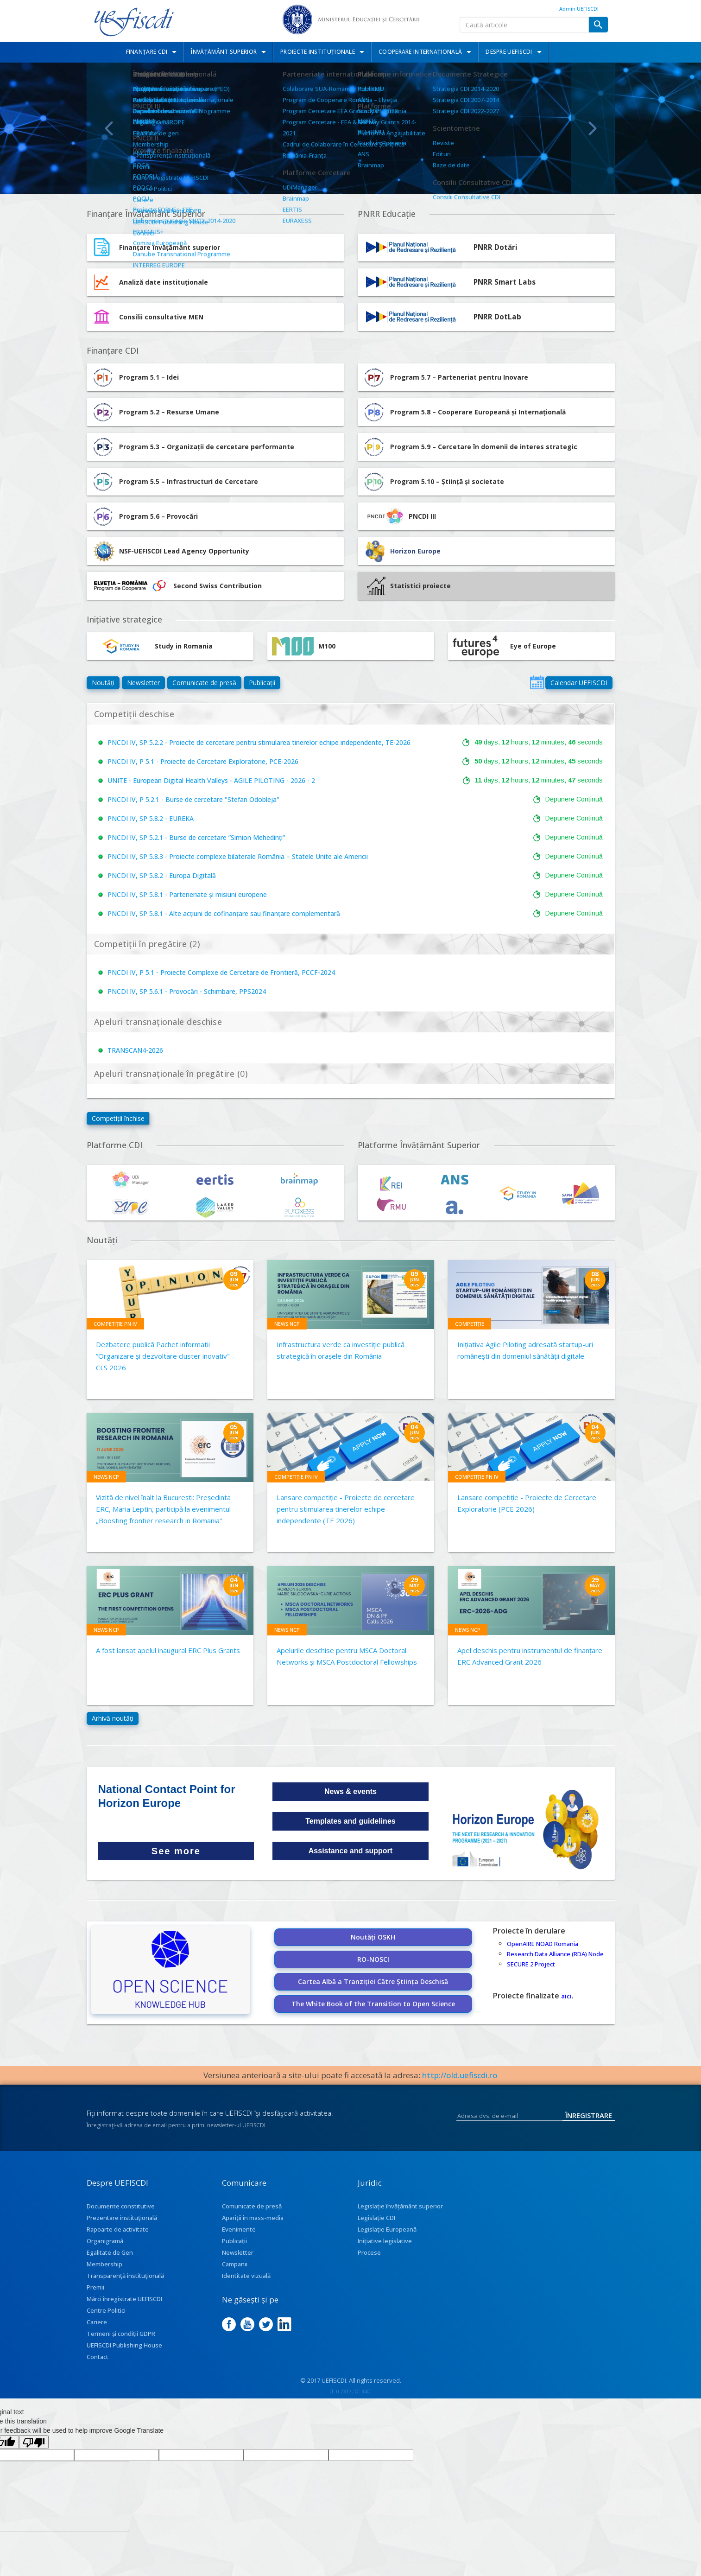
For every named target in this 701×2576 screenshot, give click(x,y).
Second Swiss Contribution (176, 586)
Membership (104, 2264)
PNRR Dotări (496, 247)
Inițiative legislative (385, 2241)
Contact (97, 2357)
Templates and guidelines (350, 1821)
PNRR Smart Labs (505, 282)
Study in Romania (152, 646)
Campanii (234, 2264)
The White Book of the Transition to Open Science (373, 2003)
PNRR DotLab (497, 317)
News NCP (287, 1323)
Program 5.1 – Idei (135, 377)
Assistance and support (350, 1851)
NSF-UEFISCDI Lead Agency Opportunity (184, 551)
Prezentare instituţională (122, 2217)
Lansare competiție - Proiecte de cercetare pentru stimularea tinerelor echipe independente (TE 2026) (346, 1509)
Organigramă (105, 2241)
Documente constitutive (121, 2206)
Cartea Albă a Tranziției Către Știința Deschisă (373, 1981)
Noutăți (103, 682)
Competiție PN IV (115, 1323)
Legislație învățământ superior (400, 2206)
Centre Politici (106, 2310)
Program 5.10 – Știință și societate (433, 481)
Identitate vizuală (246, 2275)
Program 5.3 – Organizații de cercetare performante (192, 446)
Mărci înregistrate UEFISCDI (124, 2299)
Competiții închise (118, 1118)
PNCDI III (399, 516)
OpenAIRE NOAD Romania (542, 1944)
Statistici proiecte (409, 586)
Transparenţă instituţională (125, 2275)
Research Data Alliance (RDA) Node (555, 1954)
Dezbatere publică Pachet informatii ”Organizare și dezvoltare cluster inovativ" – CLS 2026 (165, 1356)
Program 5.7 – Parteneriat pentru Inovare (445, 377)
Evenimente (239, 2229)
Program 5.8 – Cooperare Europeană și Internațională (464, 412)
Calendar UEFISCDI (578, 682)
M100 (303, 646)
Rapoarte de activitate (118, 2229)
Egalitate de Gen (110, 2252)
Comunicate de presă (204, 682)
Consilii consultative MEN (161, 316)
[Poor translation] (34, 2442)
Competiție (469, 1323)
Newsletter (143, 682)
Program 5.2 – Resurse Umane (155, 412)
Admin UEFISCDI (579, 8)
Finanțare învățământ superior (169, 247)
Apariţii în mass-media (253, 2217)
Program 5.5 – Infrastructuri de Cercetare (174, 481)
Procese (369, 2252)
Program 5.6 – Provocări (144, 516)
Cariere (97, 2322)
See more (176, 1851)
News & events (350, 1791)
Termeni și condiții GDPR (121, 2333)
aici (566, 1996)
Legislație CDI (376, 2217)
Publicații (262, 682)
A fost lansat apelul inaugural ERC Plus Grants (168, 1650)
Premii (95, 2287)
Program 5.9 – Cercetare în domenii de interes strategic (469, 446)
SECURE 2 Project (531, 1964)
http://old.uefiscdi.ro (460, 2075)
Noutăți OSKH (373, 1937)
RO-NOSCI (373, 1959)
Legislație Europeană (387, 2229)
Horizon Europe (415, 551)
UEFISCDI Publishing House (124, 2345)
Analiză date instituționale (163, 282)
